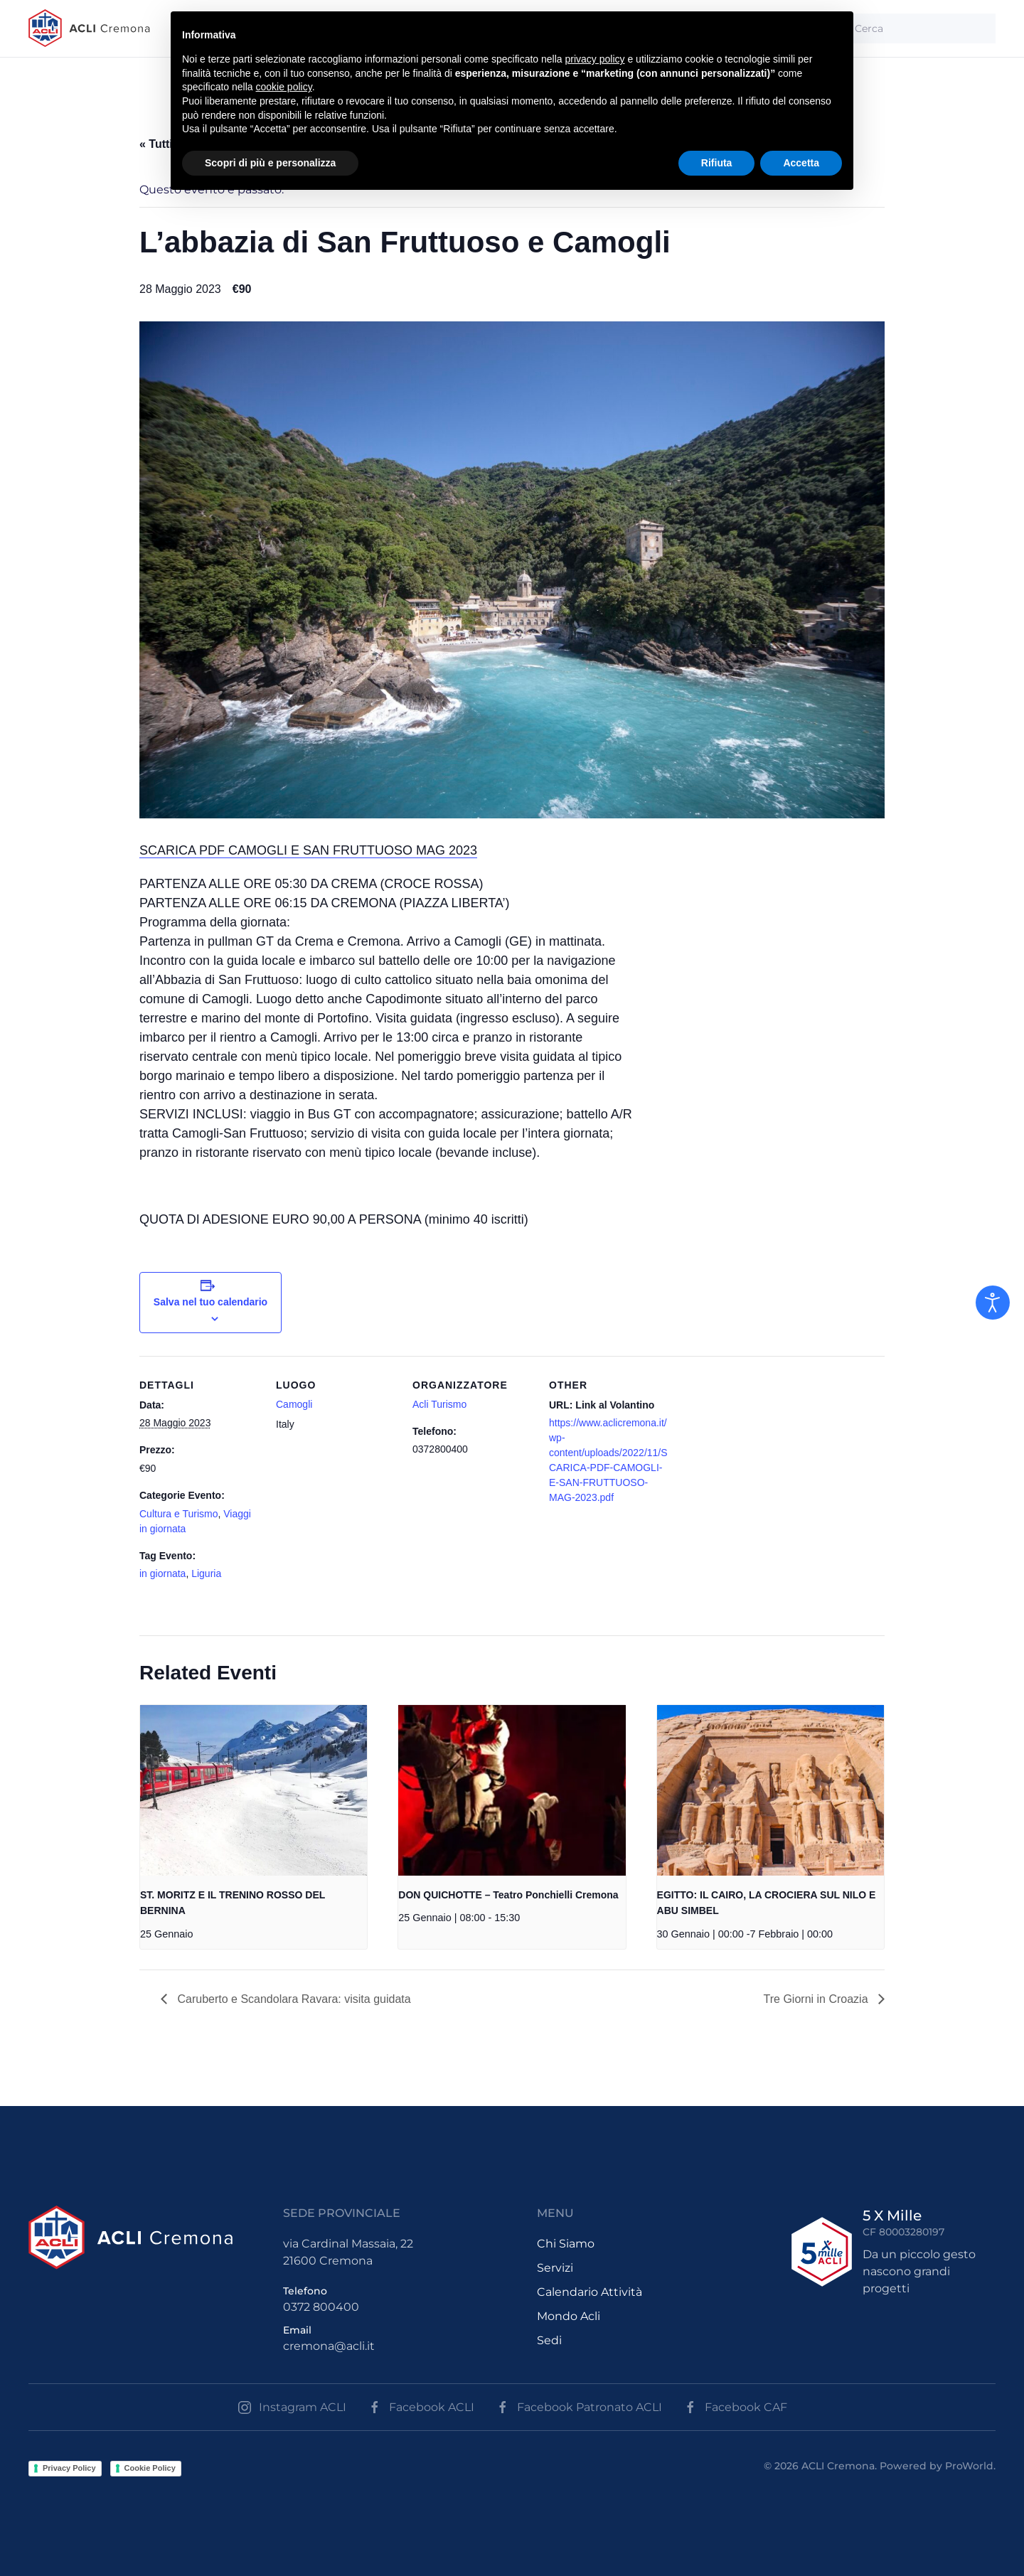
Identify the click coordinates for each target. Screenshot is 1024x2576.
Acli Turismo (439, 1404)
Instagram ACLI (292, 2407)
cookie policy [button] (284, 86)
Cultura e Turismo (178, 1513)
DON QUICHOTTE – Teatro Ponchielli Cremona (508, 1895)
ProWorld (969, 2465)
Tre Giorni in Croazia (817, 1999)
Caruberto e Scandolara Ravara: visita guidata (292, 1999)
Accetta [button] (801, 163)
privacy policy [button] (595, 59)
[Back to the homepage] (89, 28)
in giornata (162, 1573)
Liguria (206, 1573)
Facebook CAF (735, 2407)
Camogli (294, 1404)
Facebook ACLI (421, 2407)
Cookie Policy (150, 2468)
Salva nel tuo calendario (210, 1302)
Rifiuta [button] (716, 163)
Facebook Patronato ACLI (579, 2407)
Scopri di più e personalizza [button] (270, 163)
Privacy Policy (69, 2468)
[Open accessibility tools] (993, 1303)
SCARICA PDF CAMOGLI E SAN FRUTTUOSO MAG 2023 (308, 850)
